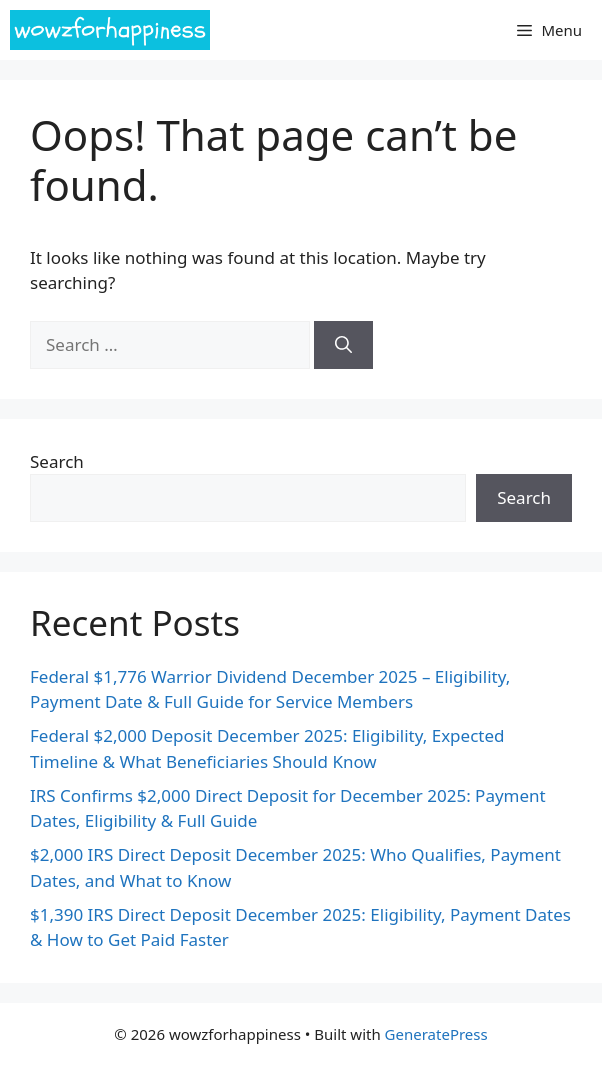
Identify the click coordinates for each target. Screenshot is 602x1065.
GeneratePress (436, 1034)
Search (57, 461)
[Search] (343, 345)
